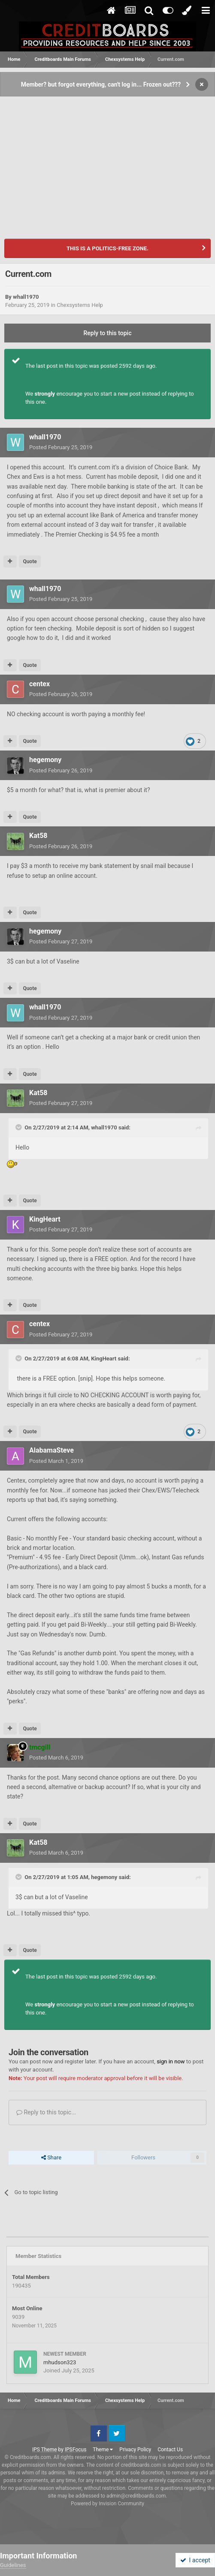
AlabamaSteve (51, 1450)
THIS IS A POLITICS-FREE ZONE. (107, 248)
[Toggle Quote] (19, 1127)
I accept (195, 2560)
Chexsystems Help (80, 305)
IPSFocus (75, 2450)
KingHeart (45, 1219)
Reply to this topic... (46, 2112)
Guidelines (13, 2565)
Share (51, 2157)
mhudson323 (59, 2362)
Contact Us (170, 2450)
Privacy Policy (135, 2450)
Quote (29, 561)
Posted (60, 447)
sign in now (171, 2061)
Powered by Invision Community (107, 2504)
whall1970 (26, 297)
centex (39, 684)
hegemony (45, 760)
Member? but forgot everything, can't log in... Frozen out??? (101, 84)
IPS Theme (44, 2450)
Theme (103, 2450)
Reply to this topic (108, 333)
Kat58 (38, 836)
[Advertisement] (107, 162)
